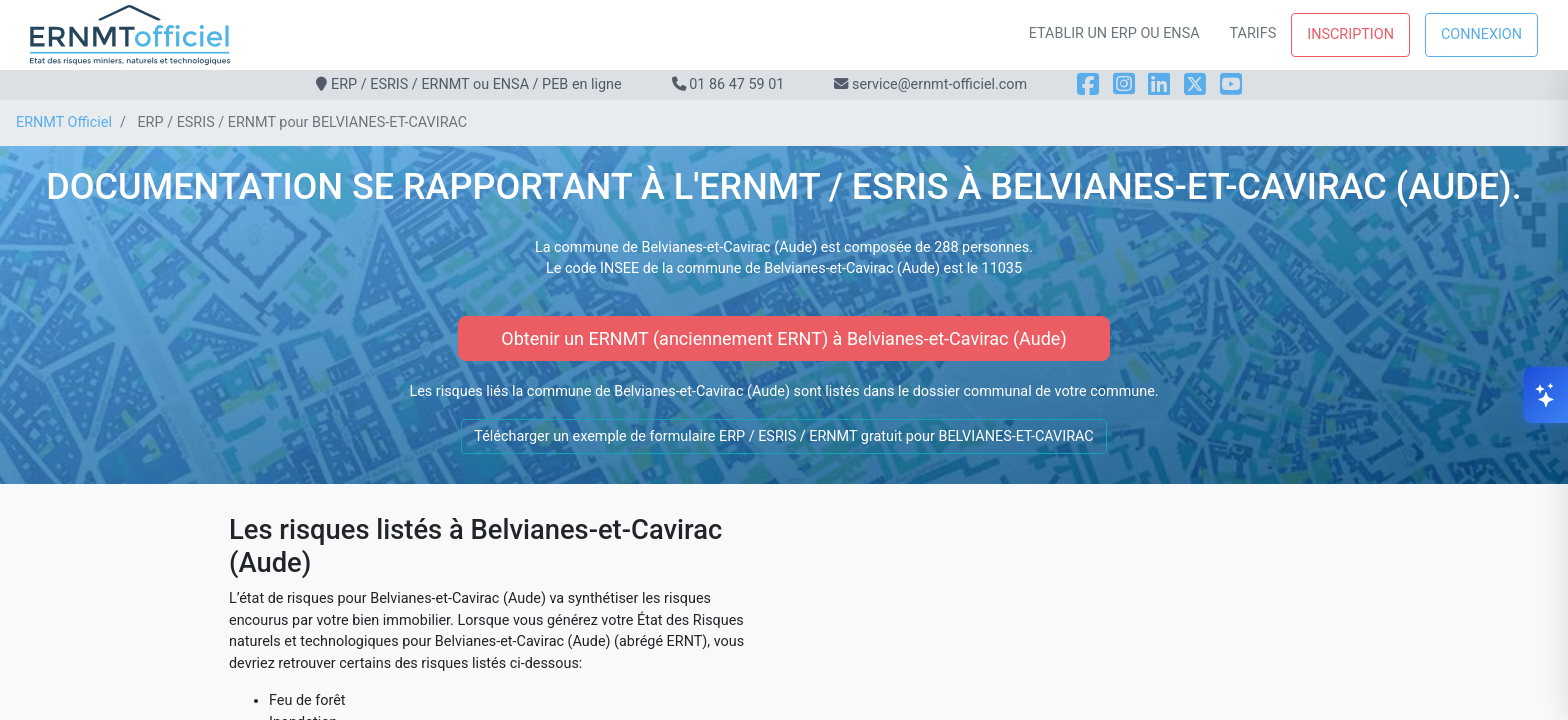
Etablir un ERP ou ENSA (1114, 33)
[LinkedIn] (1159, 84)
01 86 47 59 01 (736, 84)
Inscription (1350, 34)
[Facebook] (1088, 84)
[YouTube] (1231, 84)
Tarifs (1253, 33)
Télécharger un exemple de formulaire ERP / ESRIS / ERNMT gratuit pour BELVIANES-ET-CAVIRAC (783, 436)
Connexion (1481, 34)
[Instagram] (1124, 84)
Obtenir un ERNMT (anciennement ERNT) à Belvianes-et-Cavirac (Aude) (783, 338)
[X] (1195, 84)
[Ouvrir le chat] (1546, 395)
